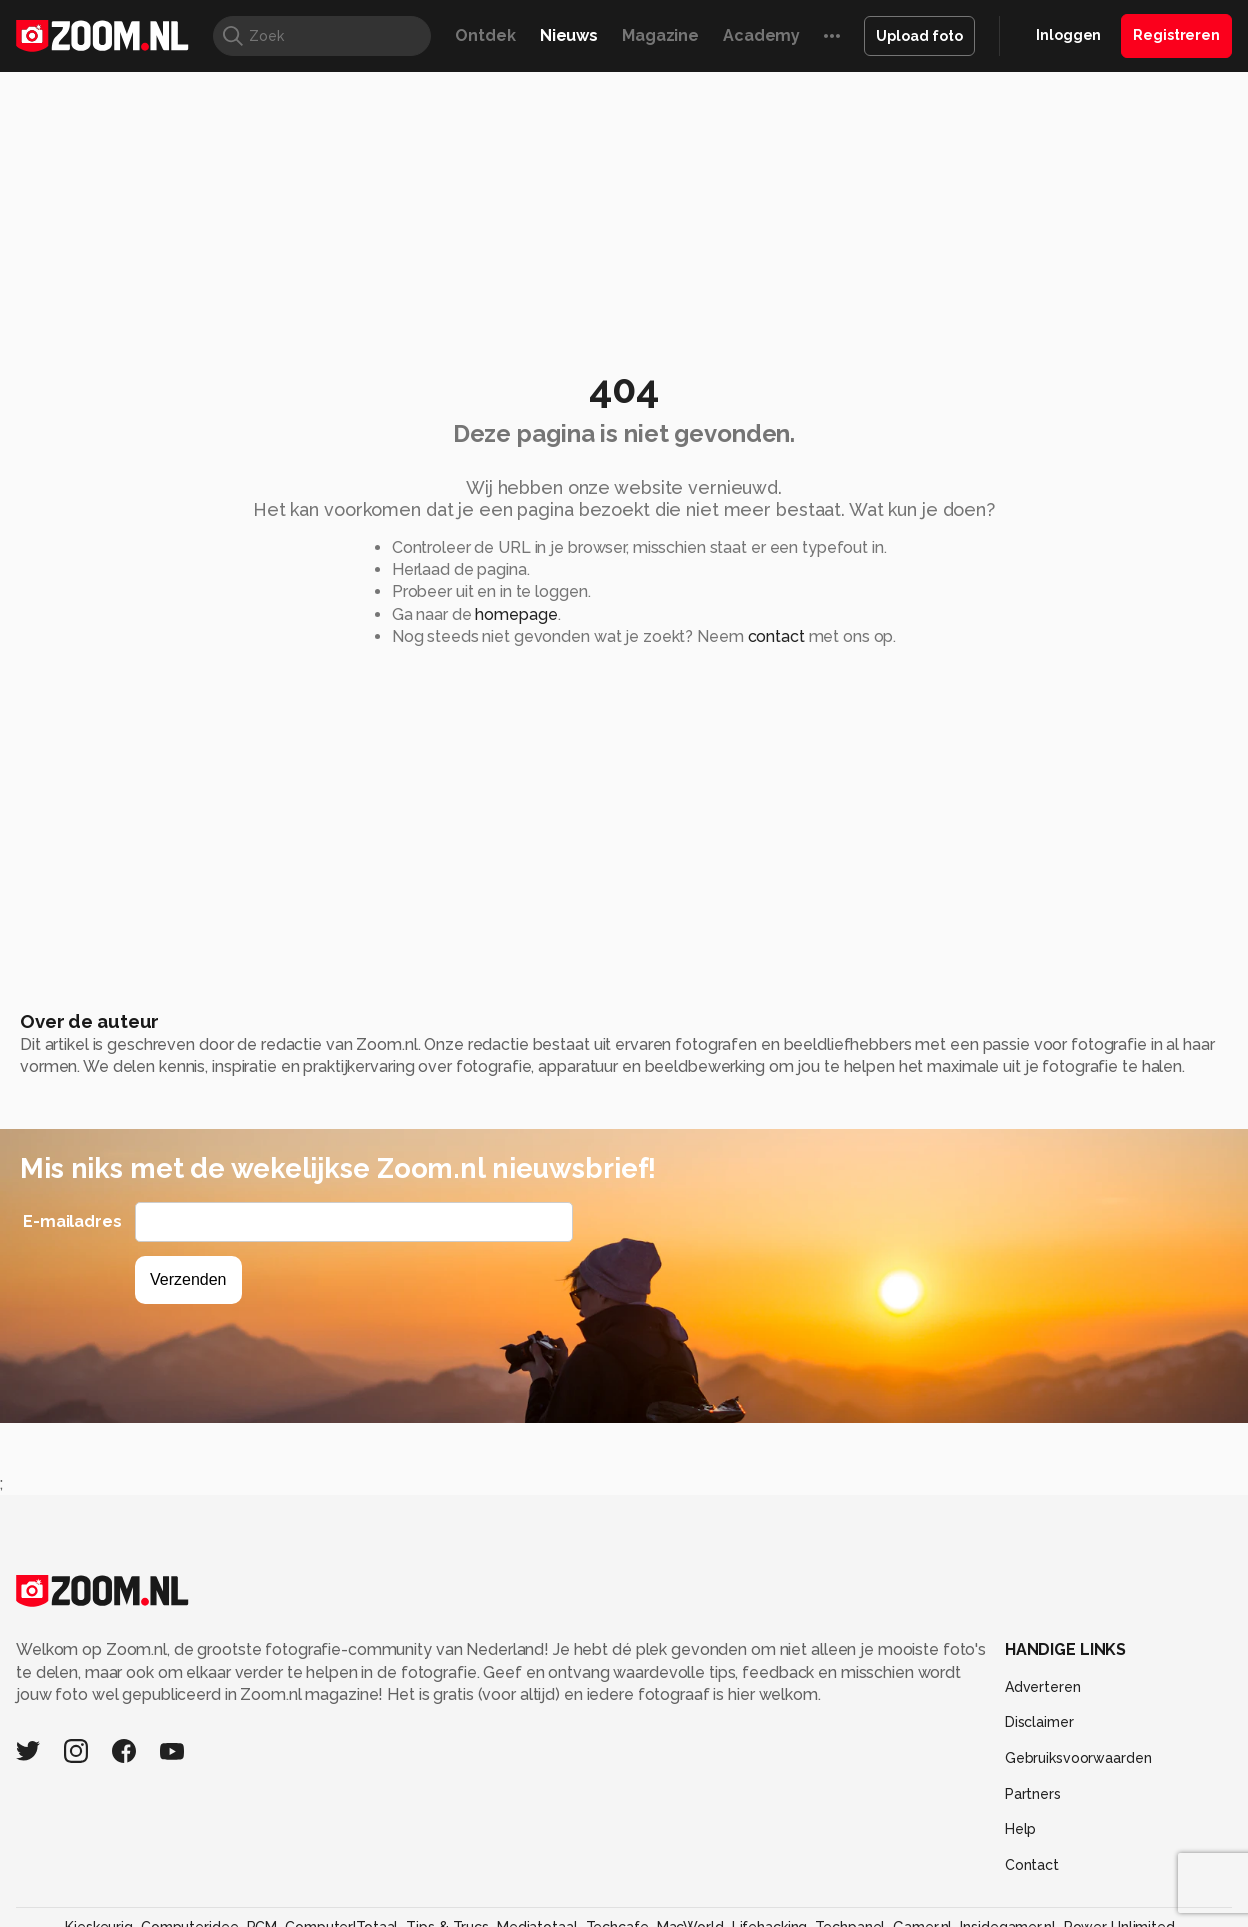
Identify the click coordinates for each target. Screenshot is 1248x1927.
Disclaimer (1039, 1722)
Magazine (660, 35)
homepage (516, 614)
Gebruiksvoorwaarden (1078, 1758)
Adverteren (1043, 1687)
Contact (1032, 1865)
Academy (761, 35)
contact (776, 636)
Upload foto (919, 36)
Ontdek (485, 35)
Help (1021, 1829)
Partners (1033, 1794)
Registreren (1176, 35)
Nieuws (569, 35)
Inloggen (1068, 35)
